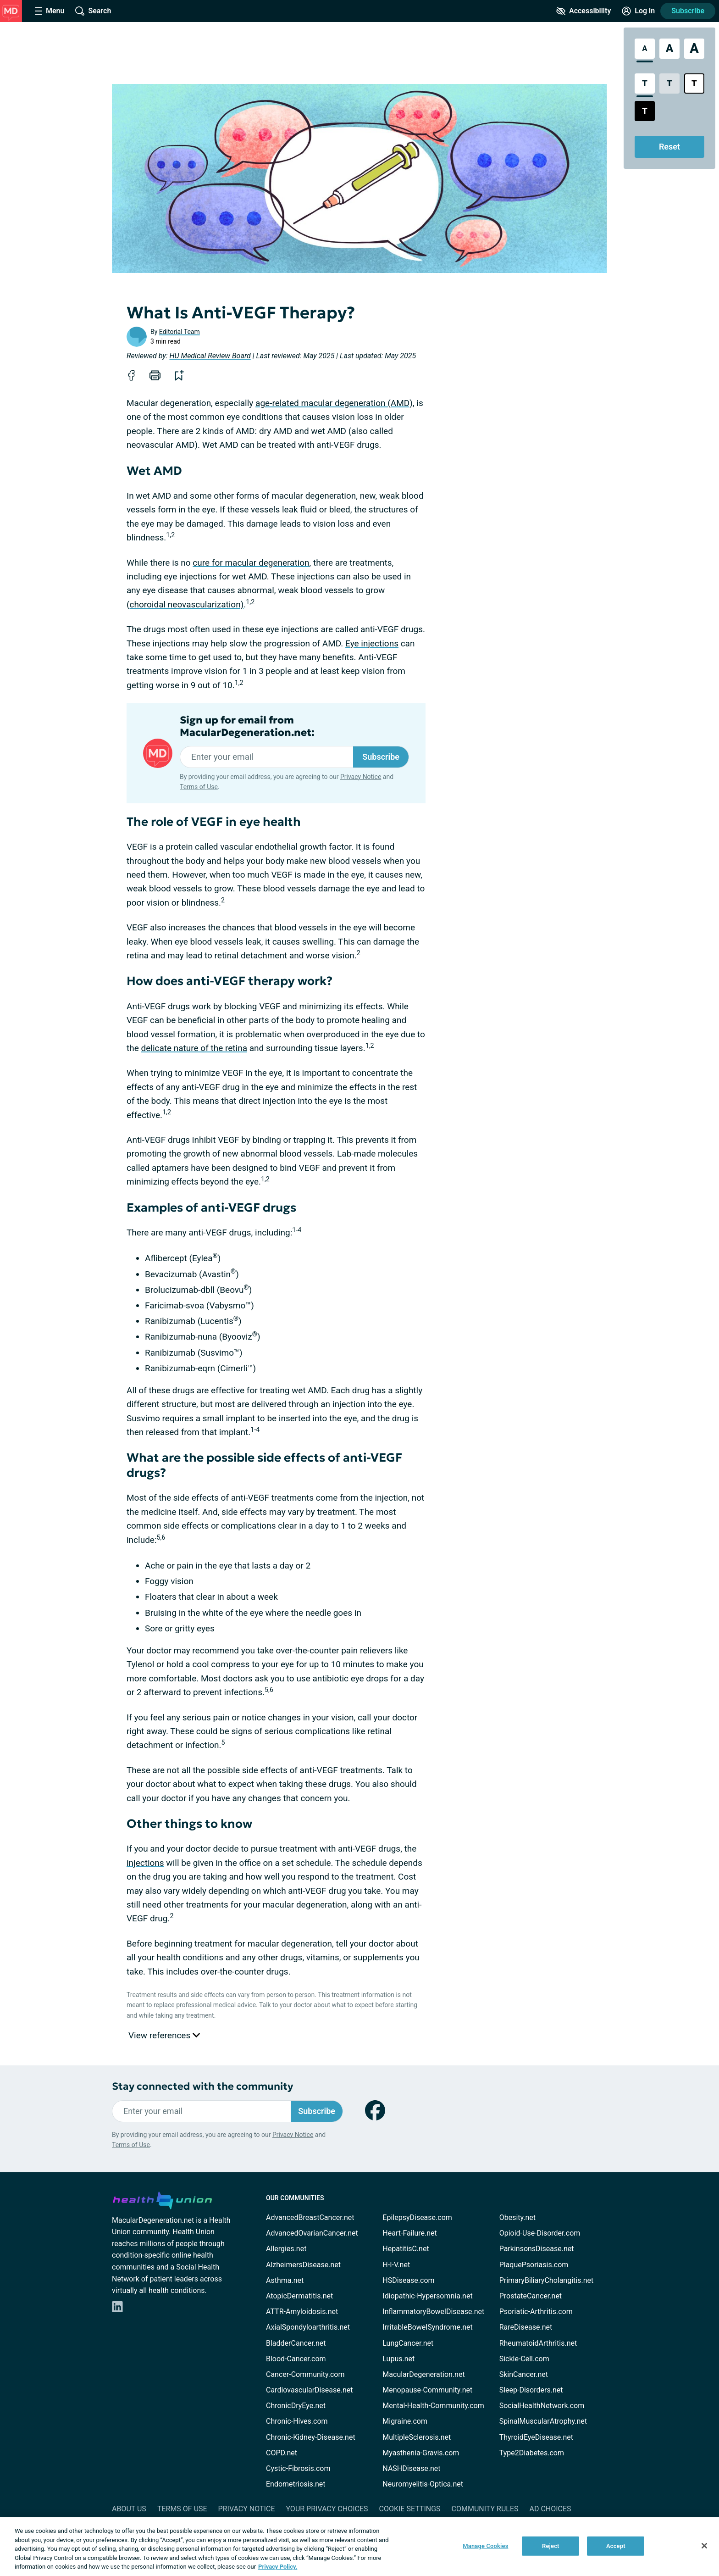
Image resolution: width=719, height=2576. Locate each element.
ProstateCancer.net (530, 2296)
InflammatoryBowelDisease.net (433, 2311)
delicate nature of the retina (194, 1048)
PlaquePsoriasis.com (534, 2264)
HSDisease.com (408, 2280)
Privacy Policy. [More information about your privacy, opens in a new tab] (277, 2566)
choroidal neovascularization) (187, 604)
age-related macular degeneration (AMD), (335, 403)
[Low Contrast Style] (669, 83)
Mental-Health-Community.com (433, 2405)
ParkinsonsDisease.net (536, 2248)
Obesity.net (517, 2217)
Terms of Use (199, 786)
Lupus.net (398, 2358)
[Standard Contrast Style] (645, 83)
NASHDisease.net (411, 2468)
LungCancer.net (407, 2343)
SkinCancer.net (523, 2374)
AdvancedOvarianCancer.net (312, 2233)
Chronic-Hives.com (297, 2421)
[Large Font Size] (669, 49)
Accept (615, 2546)
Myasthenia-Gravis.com (420, 2452)
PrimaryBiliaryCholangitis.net (546, 2280)
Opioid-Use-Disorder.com (540, 2233)
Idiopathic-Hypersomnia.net (427, 2296)
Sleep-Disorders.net (531, 2390)
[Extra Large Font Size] (694, 49)
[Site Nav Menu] (49, 11)
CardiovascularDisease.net (309, 2390)
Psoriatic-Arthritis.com (536, 2311)
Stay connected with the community (202, 2086)
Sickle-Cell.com (524, 2358)
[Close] (704, 2546)
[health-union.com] (162, 2199)
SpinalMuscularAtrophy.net (543, 2421)
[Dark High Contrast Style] (645, 111)
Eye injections (371, 643)
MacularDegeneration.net (423, 2374)
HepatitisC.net (405, 2248)
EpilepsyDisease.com (417, 2217)
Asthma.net (285, 2280)
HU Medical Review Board (210, 355)
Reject (550, 2546)
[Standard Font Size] (645, 49)
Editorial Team (179, 331)
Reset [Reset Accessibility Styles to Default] (669, 146)
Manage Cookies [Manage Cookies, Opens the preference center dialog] (485, 2546)
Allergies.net (286, 2248)
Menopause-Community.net (427, 2390)
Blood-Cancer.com (296, 2358)
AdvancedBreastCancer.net (310, 2217)
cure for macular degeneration (251, 562)
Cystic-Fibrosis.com (298, 2468)
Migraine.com (404, 2421)
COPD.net (281, 2452)
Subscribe (687, 10)
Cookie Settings (410, 2508)
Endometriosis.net (295, 2484)
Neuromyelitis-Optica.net (422, 2484)
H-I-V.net (396, 2264)
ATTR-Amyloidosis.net (302, 2311)
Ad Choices (550, 2508)
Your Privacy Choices (327, 2508)
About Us (129, 2508)
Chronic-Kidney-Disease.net (310, 2437)
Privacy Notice (360, 776)
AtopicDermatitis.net (299, 2296)
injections (145, 1863)
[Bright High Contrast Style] (694, 83)
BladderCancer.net (296, 2343)
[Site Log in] (638, 11)
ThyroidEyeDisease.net (536, 2437)
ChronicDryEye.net (296, 2405)
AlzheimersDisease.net (303, 2264)
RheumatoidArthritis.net (538, 2343)
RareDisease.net (526, 2327)
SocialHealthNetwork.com (542, 2405)
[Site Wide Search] (93, 11)
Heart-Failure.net (409, 2233)
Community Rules (485, 2508)
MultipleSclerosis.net (416, 2437)
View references (164, 2035)
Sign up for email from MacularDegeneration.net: (247, 726)
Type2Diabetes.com (531, 2452)
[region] (359, 2546)
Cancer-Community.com (305, 2374)
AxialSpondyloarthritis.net (308, 2327)
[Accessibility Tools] (583, 11)
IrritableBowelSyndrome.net (427, 2327)
